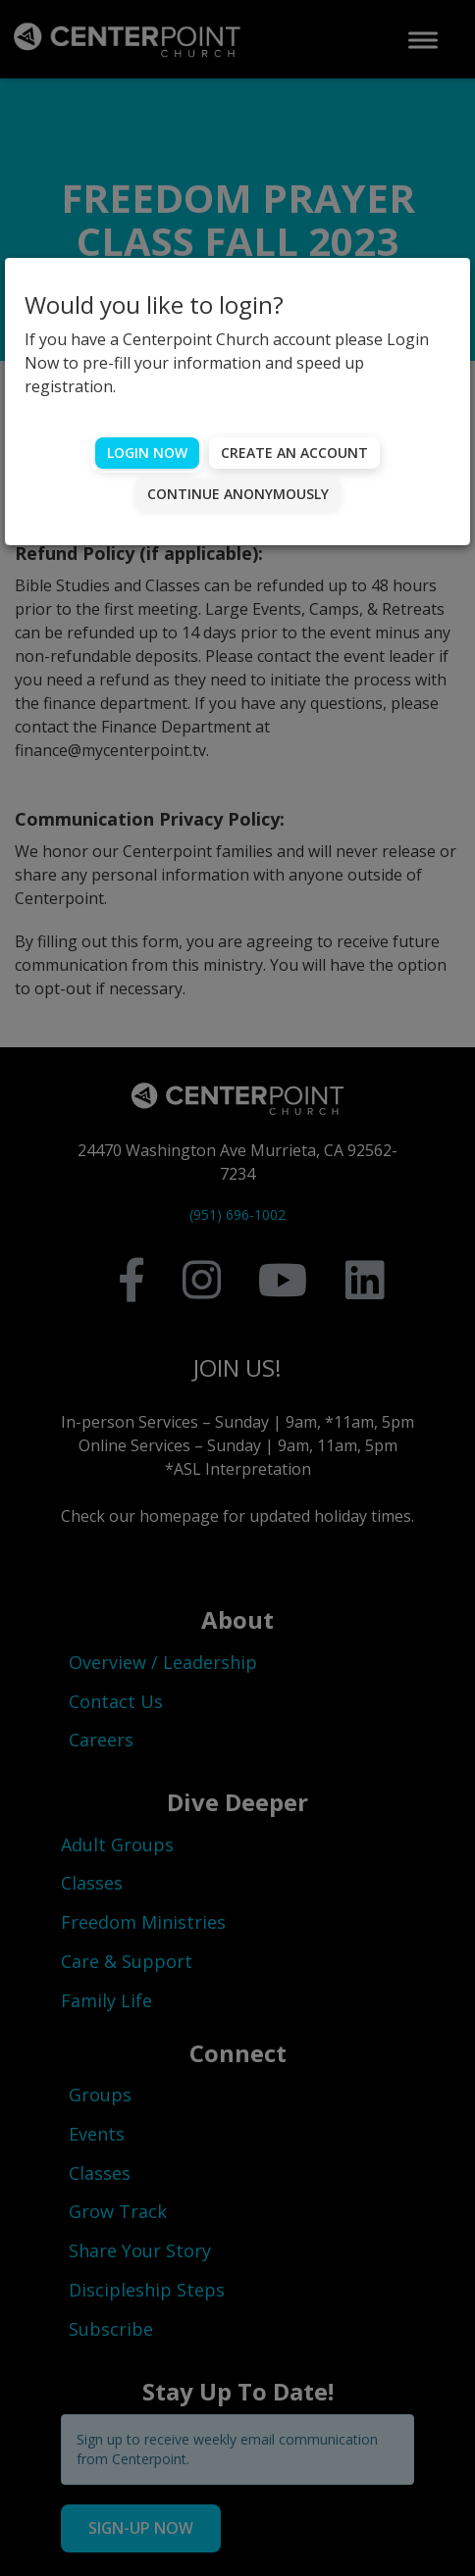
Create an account (294, 452)
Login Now (147, 452)
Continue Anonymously (238, 493)
